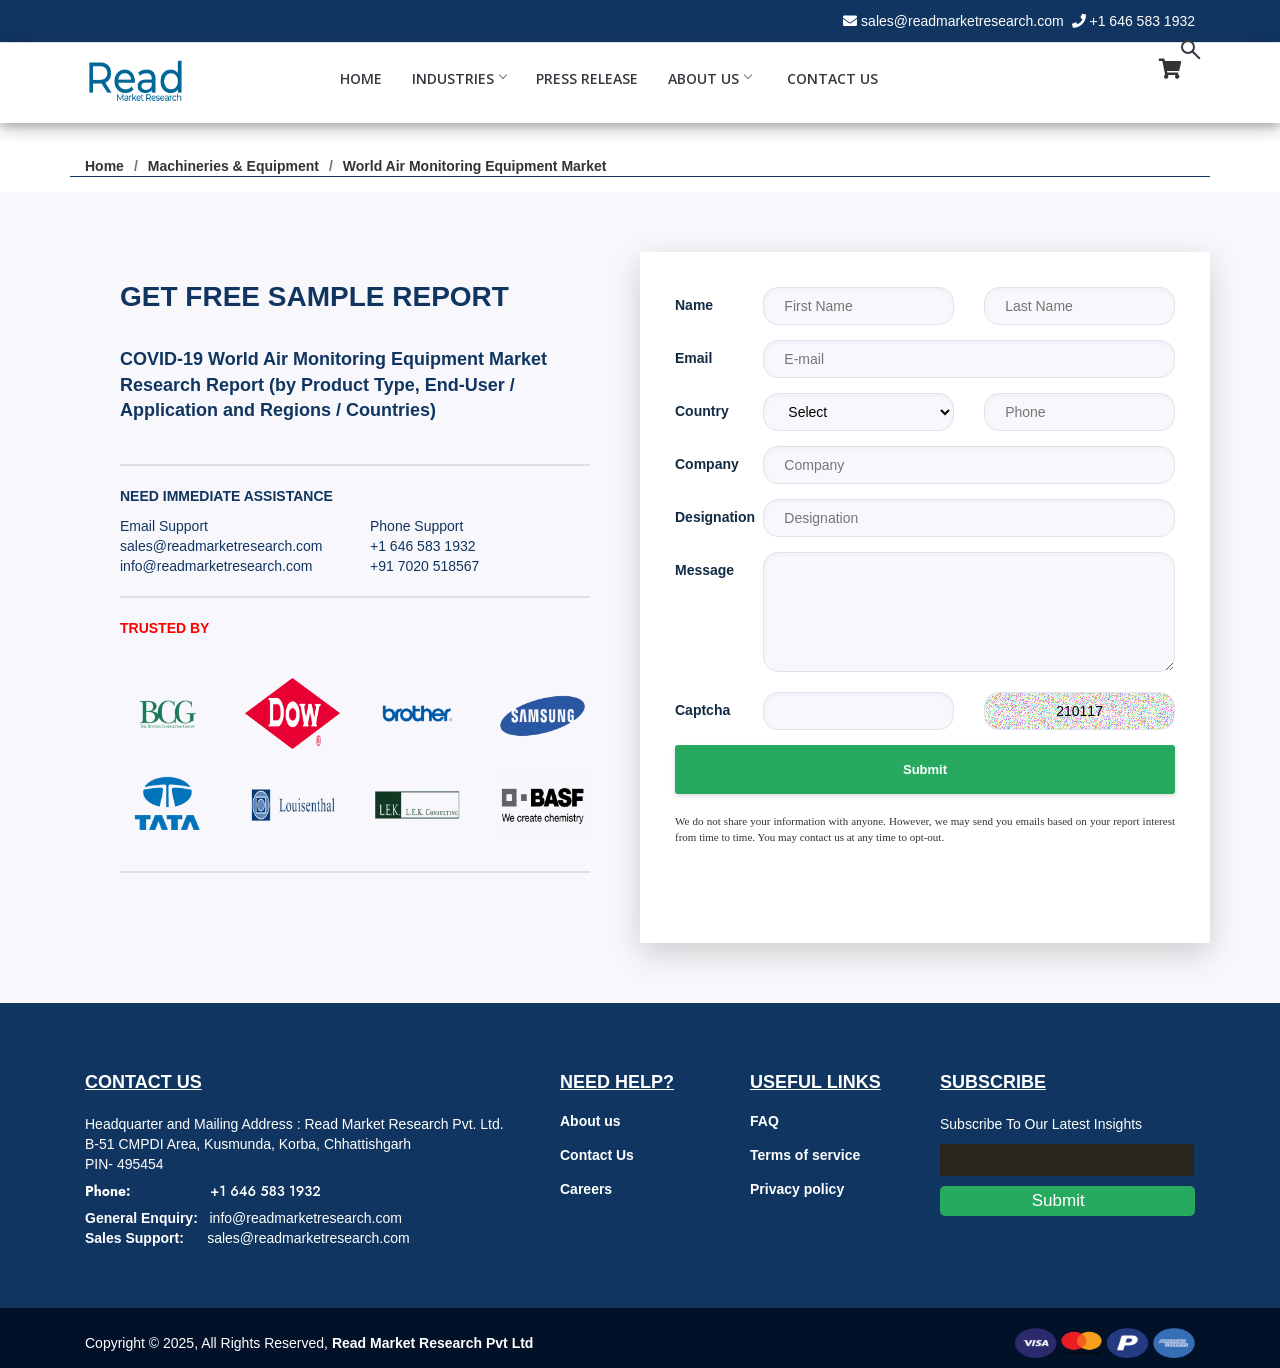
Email (693, 358)
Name (694, 305)
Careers (586, 1189)
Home (361, 78)
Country (702, 411)
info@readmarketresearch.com (216, 566)
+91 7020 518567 (424, 566)
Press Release (587, 78)
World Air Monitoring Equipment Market (475, 166)
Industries (459, 78)
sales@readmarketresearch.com (962, 21)
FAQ (764, 1121)
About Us (709, 78)
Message (704, 570)
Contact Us (832, 78)
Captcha (702, 710)
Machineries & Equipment (233, 166)
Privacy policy (797, 1189)
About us (590, 1121)
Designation (704, 517)
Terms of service (805, 1155)
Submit (925, 769)
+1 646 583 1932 (1143, 21)
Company (704, 464)
